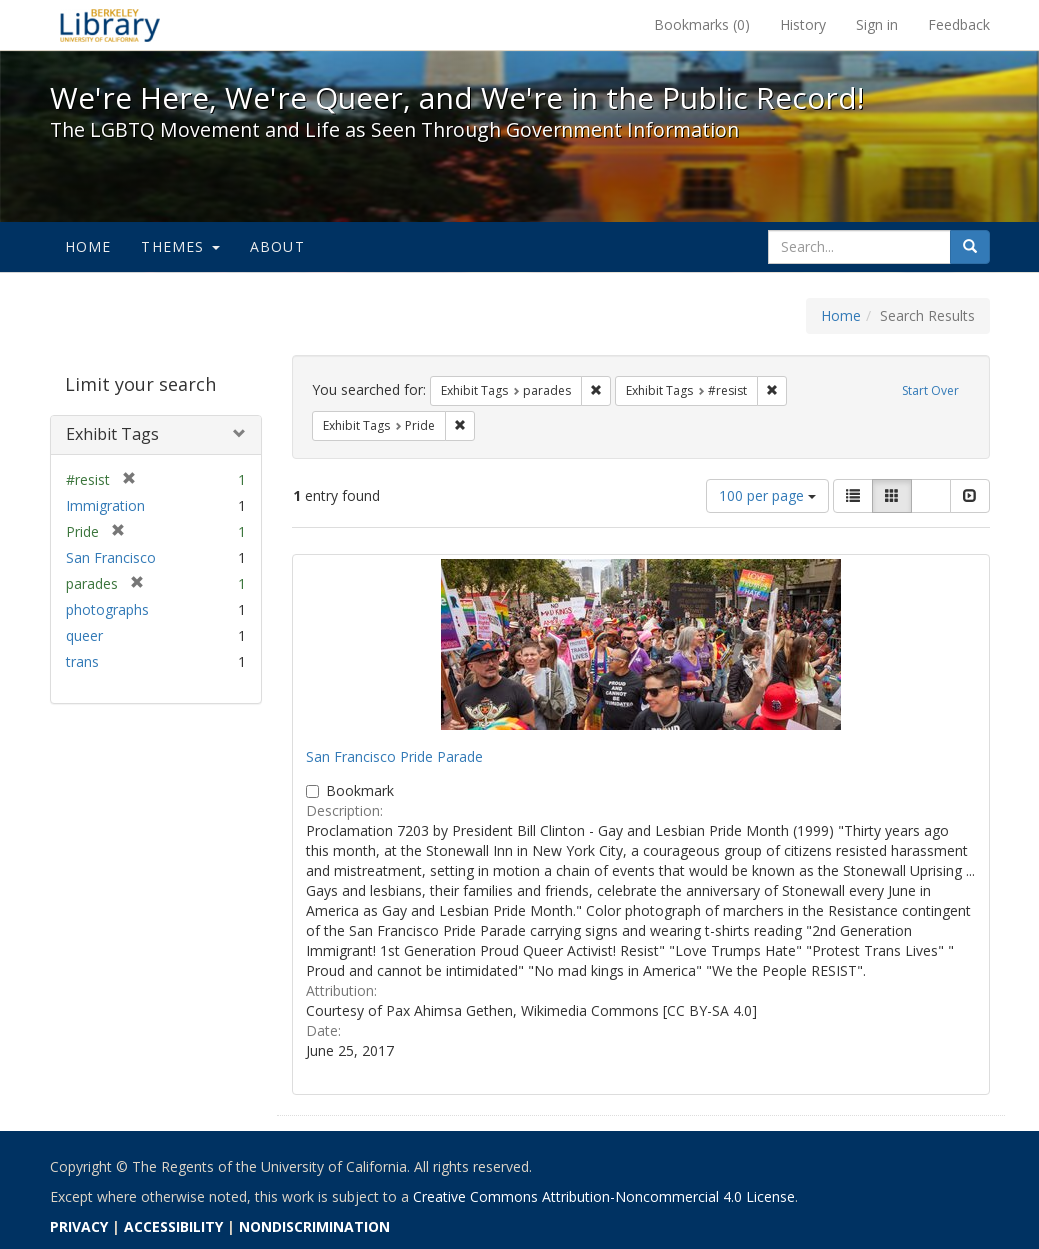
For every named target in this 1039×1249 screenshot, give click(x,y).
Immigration (105, 505)
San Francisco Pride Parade (394, 756)
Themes (180, 246)
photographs (107, 609)
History (803, 24)
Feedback (959, 24)
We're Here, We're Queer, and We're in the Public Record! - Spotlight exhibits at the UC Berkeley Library (110, 25)
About (277, 246)
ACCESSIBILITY (173, 1226)
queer (84, 635)
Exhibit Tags (112, 434)
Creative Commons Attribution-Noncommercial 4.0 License (604, 1196)
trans (82, 661)
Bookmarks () (702, 24)
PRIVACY (79, 1226)
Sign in (877, 24)
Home (88, 246)
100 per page (767, 495)
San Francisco (111, 557)
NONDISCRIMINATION (314, 1226)
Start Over (930, 390)
